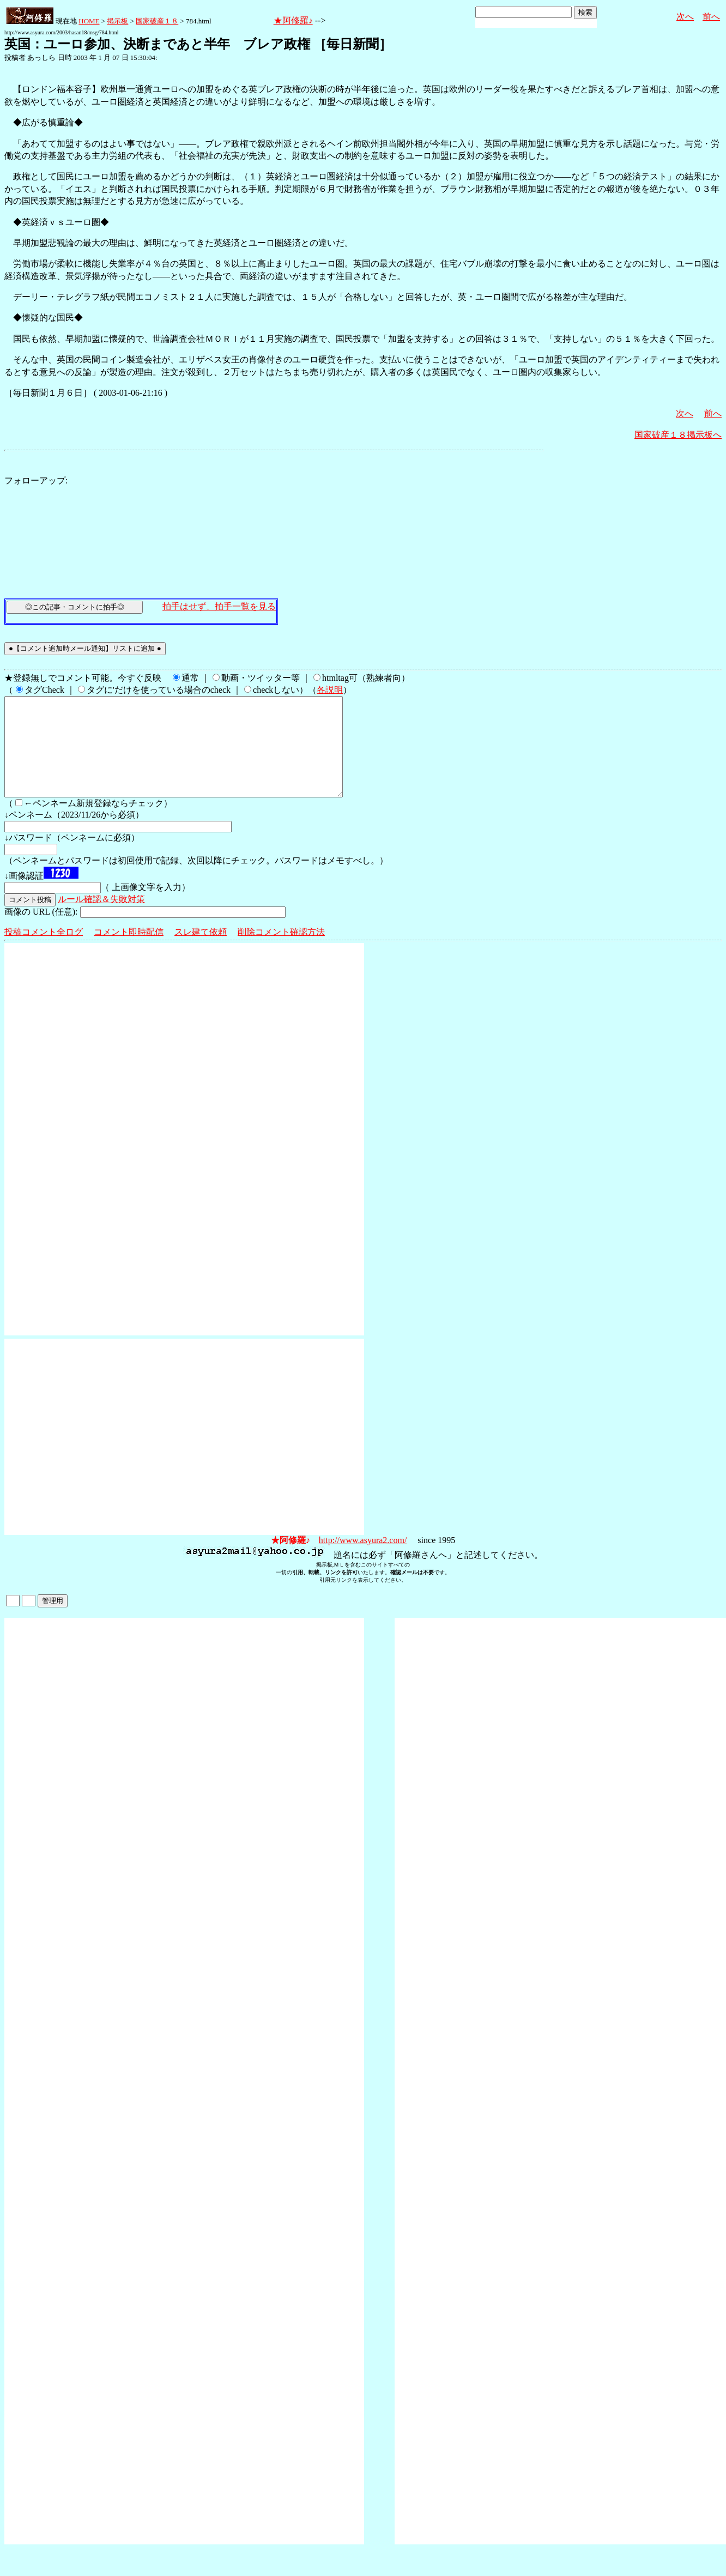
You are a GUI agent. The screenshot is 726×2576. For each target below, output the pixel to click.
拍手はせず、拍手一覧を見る (219, 606)
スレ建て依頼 (200, 951)
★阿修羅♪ (293, 20)
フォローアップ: (36, 480)
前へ (711, 16)
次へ (685, 16)
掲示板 (117, 21)
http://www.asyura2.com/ (363, 1559)
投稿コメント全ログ (43, 951)
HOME (88, 21)
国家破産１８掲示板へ (678, 434)
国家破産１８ (157, 21)
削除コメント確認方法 (281, 951)
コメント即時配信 (129, 951)
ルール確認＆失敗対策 (101, 918)
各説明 (330, 689)
